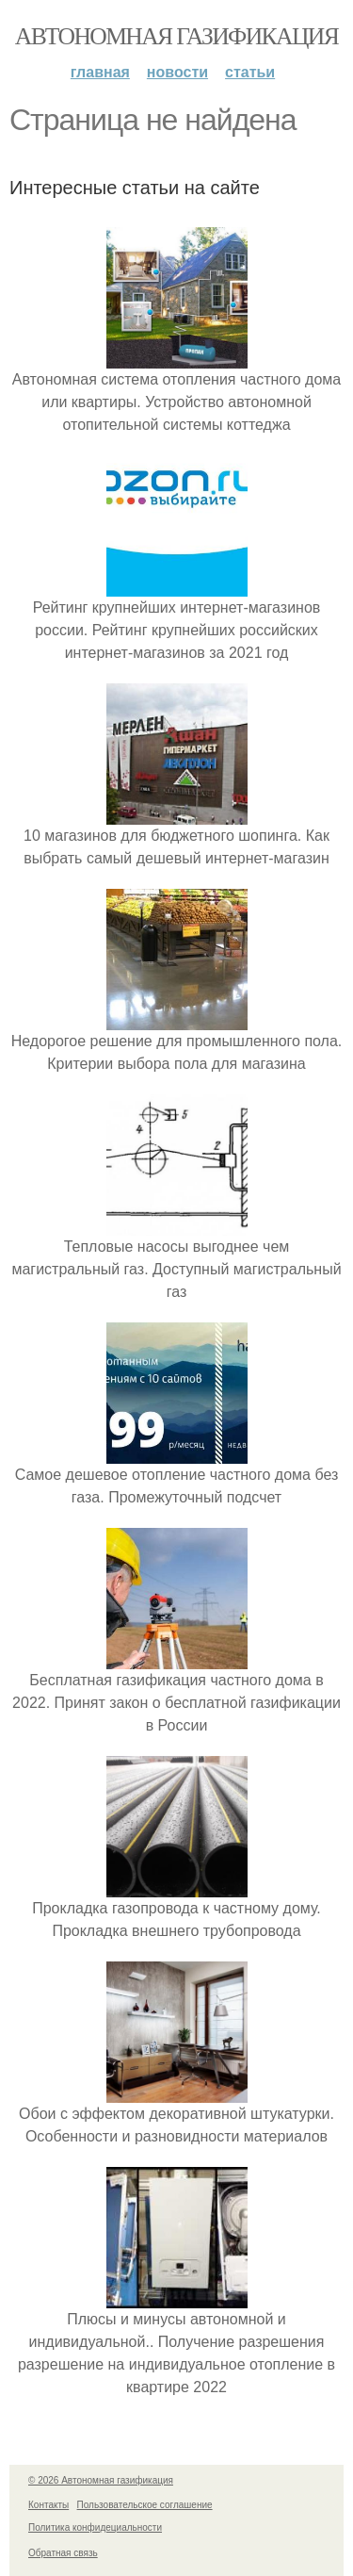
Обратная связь (63, 2553)
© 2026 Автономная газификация (100, 2480)
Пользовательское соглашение (145, 2505)
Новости (177, 72)
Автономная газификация (176, 36)
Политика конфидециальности (95, 2527)
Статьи (250, 72)
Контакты (48, 2505)
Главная (100, 72)
